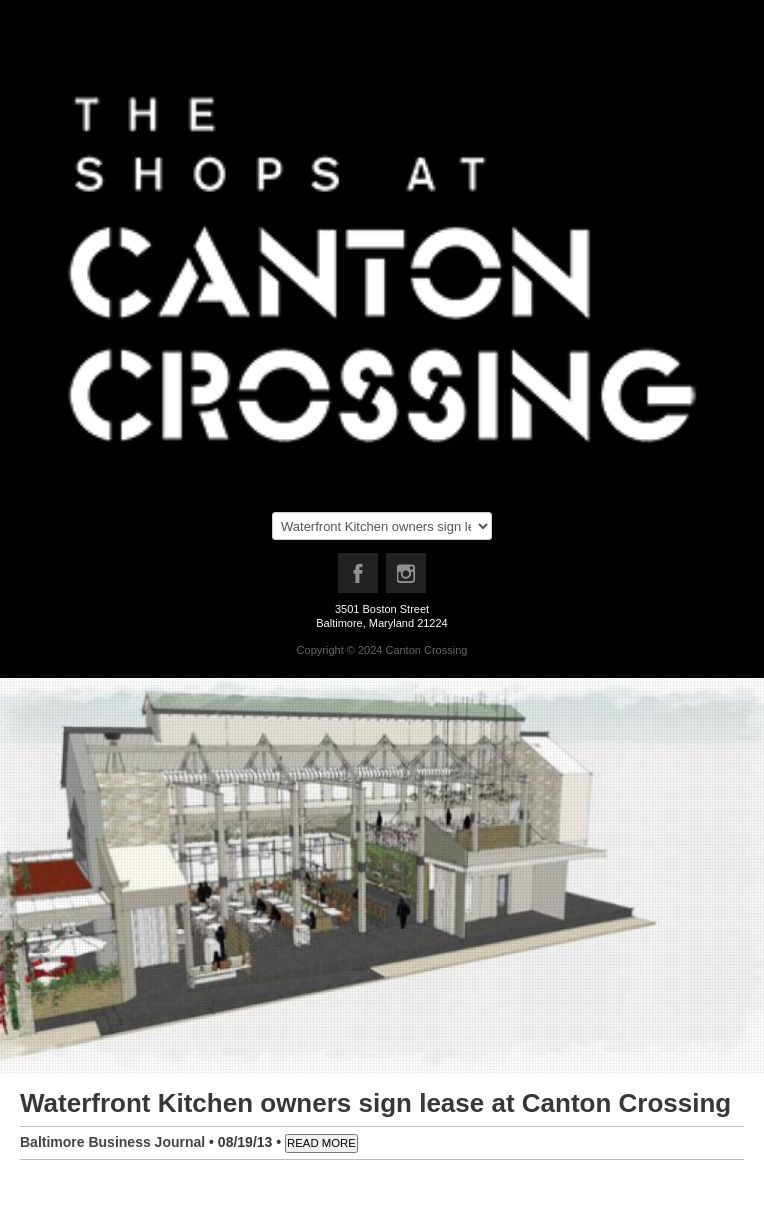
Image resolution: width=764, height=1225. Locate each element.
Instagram (407, 578)
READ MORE (321, 1143)
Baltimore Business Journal (112, 1142)
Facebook (359, 578)
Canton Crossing (426, 650)
